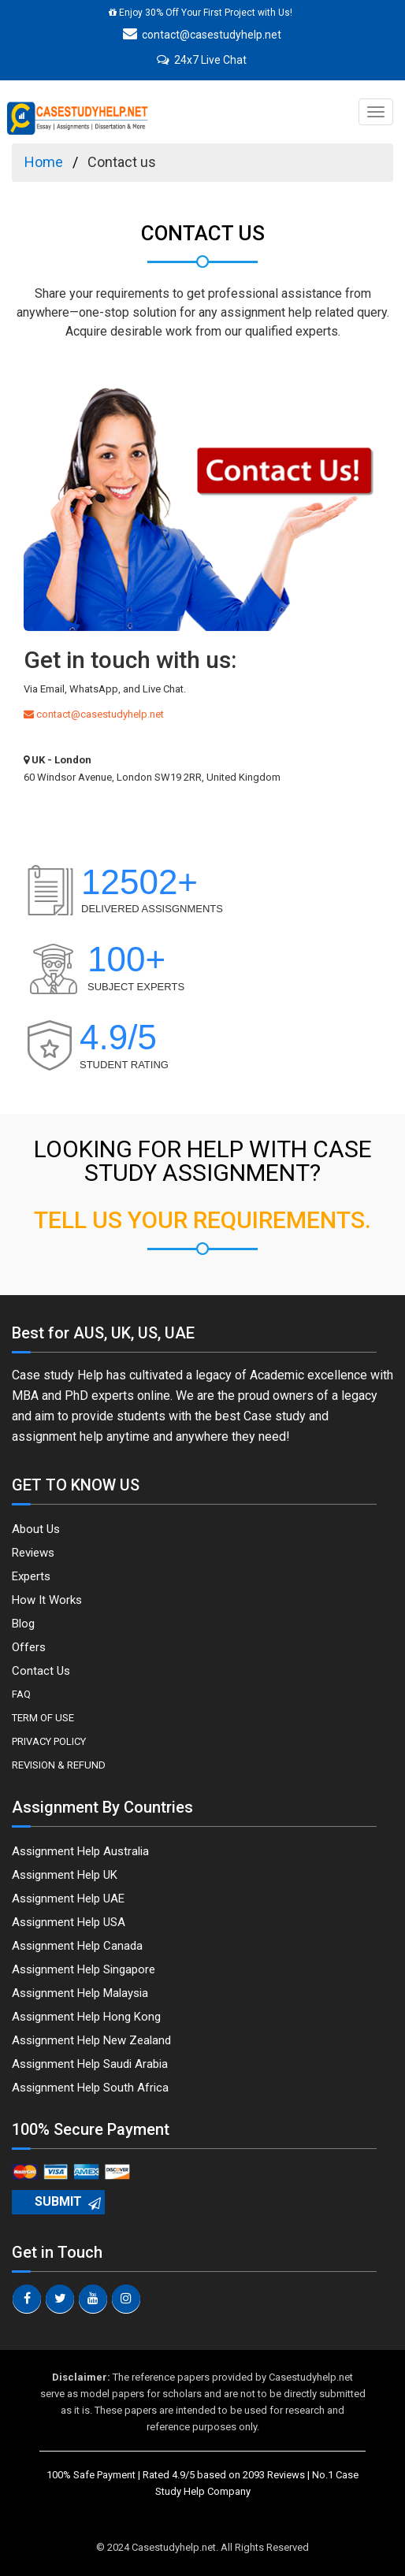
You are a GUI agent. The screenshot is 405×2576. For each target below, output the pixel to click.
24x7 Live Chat (202, 60)
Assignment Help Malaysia (80, 1993)
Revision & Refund (59, 1765)
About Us (36, 1529)
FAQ (21, 1694)
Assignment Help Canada (77, 1946)
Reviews (33, 1553)
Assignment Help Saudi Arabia (90, 2064)
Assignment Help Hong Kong (86, 2017)
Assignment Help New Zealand (91, 2040)
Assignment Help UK (64, 1875)
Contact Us (41, 1671)
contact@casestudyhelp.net (202, 34)
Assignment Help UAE (68, 1898)
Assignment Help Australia (80, 1851)
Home (43, 162)
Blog (23, 1623)
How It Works (47, 1600)
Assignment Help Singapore (83, 1969)
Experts (31, 1576)
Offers (29, 1647)
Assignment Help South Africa (90, 2087)
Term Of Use (43, 1718)
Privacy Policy (49, 1741)
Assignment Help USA (68, 1922)
